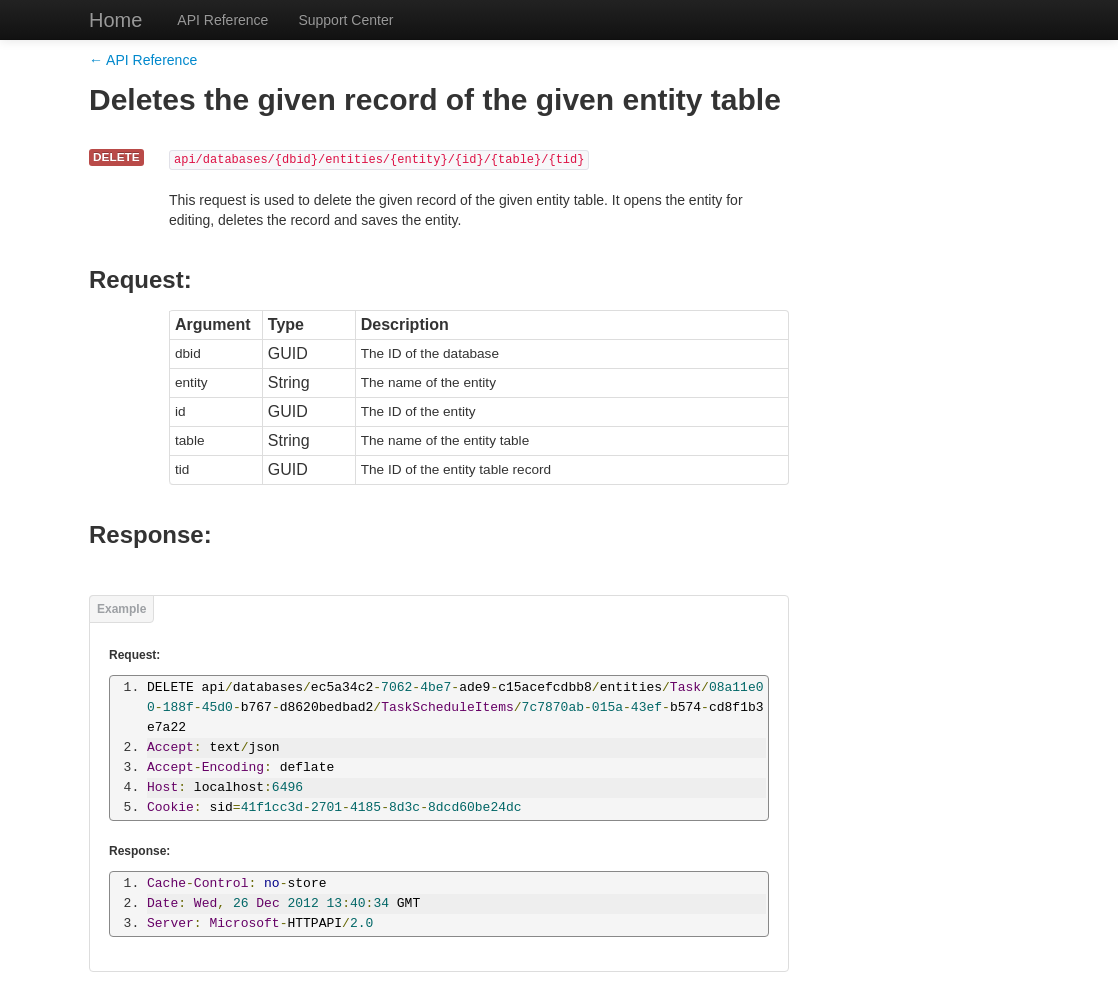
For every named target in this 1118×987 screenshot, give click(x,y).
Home (115, 20)
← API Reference (143, 60)
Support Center (345, 20)
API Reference (222, 20)
